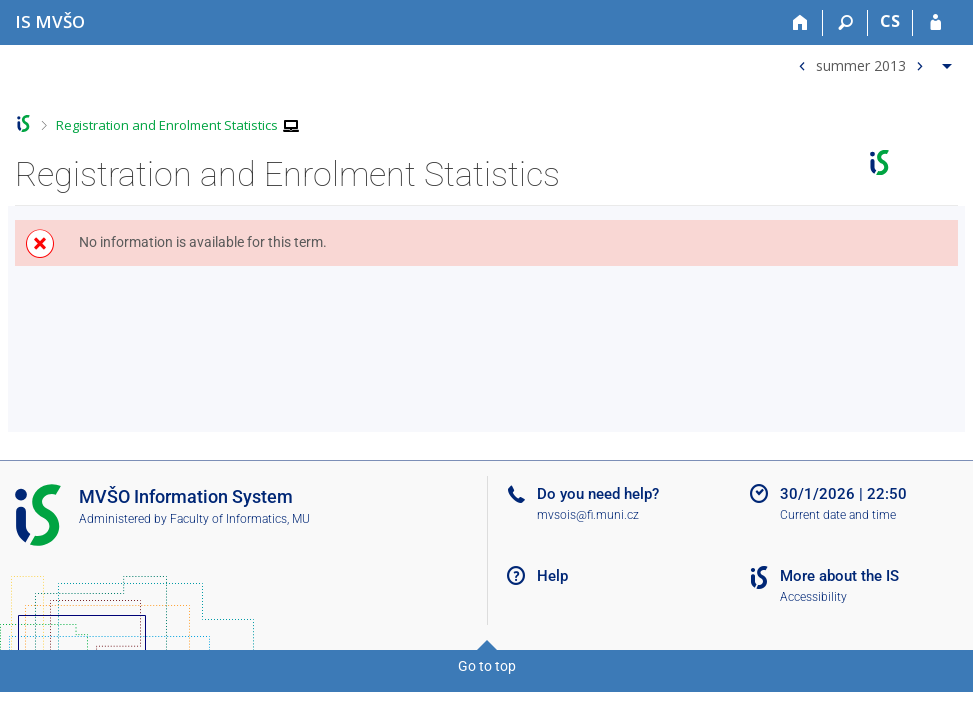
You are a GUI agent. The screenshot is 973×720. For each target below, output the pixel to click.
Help (552, 576)
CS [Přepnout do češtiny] (890, 21)
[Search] (845, 23)
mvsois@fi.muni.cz (588, 515)
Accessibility (813, 597)
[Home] (800, 23)
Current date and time (838, 515)
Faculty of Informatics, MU (240, 519)
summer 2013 (861, 64)
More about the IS (839, 576)
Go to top (487, 666)
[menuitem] (872, 61)
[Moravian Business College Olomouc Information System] (50, 21)
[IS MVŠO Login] (935, 23)
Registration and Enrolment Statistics (167, 125)
